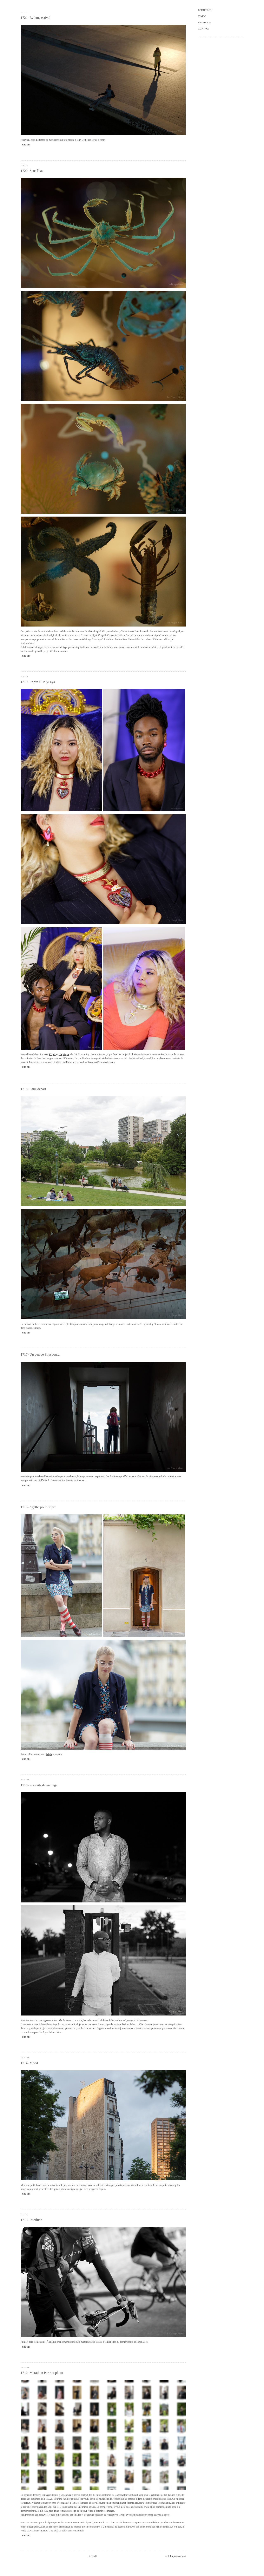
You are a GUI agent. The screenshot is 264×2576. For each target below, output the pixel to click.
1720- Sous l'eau (32, 171)
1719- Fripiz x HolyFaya (38, 682)
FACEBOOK (204, 22)
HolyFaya (64, 1054)
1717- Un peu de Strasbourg (40, 1354)
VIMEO (202, 16)
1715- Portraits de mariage (39, 1785)
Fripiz (52, 1054)
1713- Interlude (31, 2220)
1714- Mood (29, 2063)
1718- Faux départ (33, 1089)
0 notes (26, 145)
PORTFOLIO (204, 10)
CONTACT (204, 28)
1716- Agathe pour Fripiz (38, 1507)
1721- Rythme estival (35, 18)
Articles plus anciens (175, 2556)
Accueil (93, 2556)
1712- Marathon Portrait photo (42, 2373)
